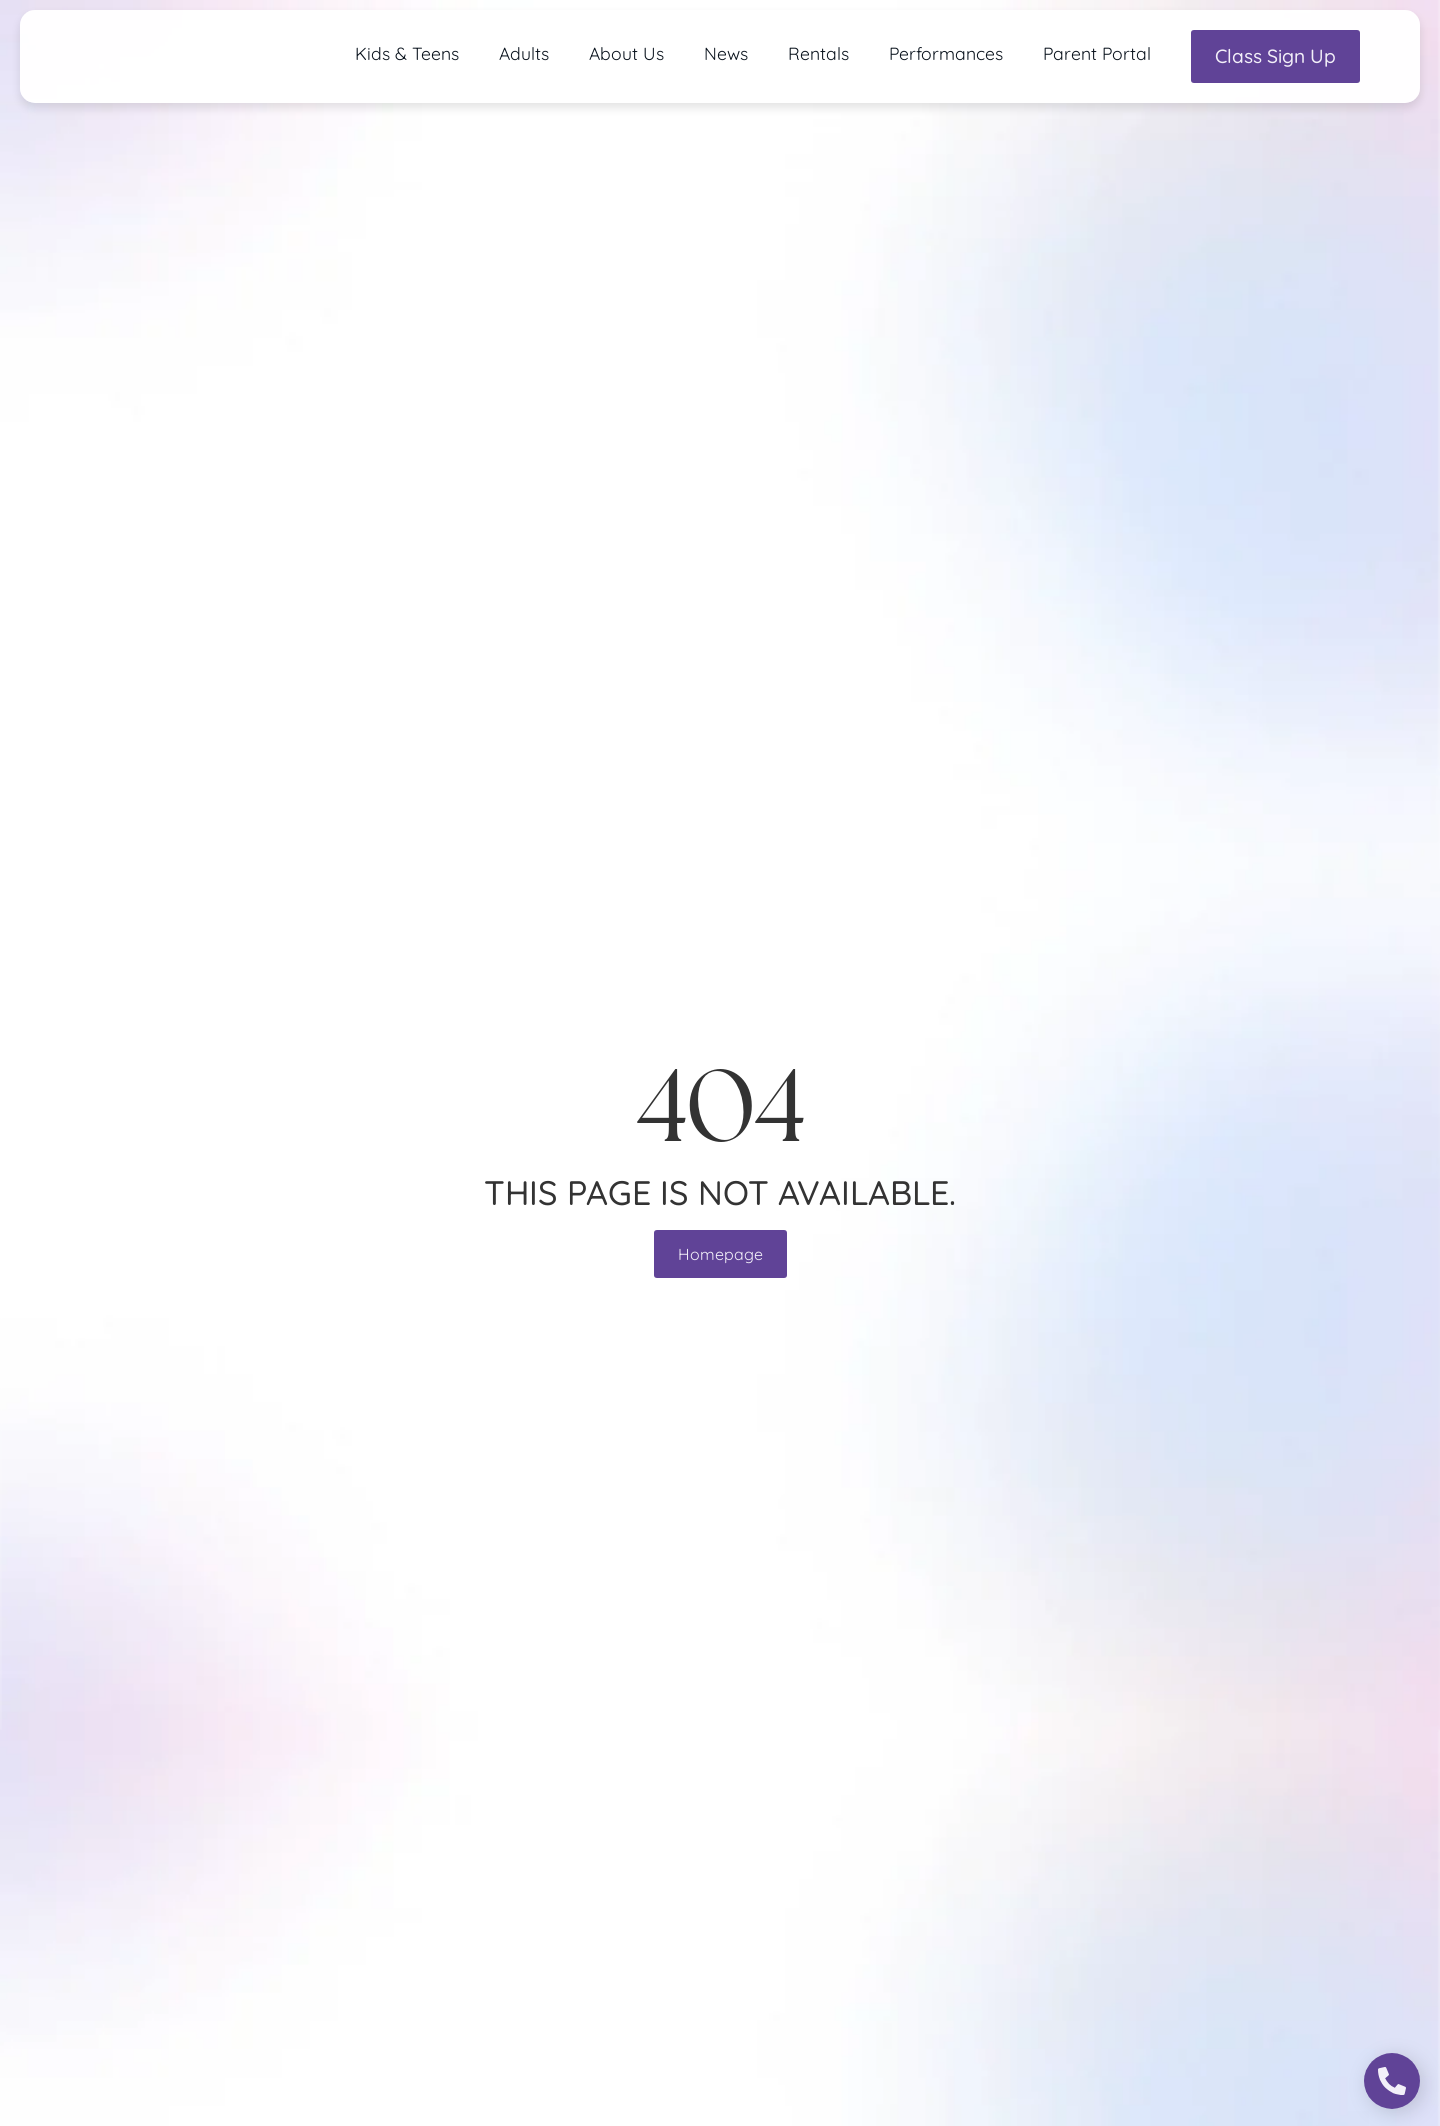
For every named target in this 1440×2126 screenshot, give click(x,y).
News (726, 53)
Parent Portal (1097, 53)
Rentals (818, 53)
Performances (946, 53)
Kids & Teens (407, 53)
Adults (524, 53)
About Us (626, 53)
